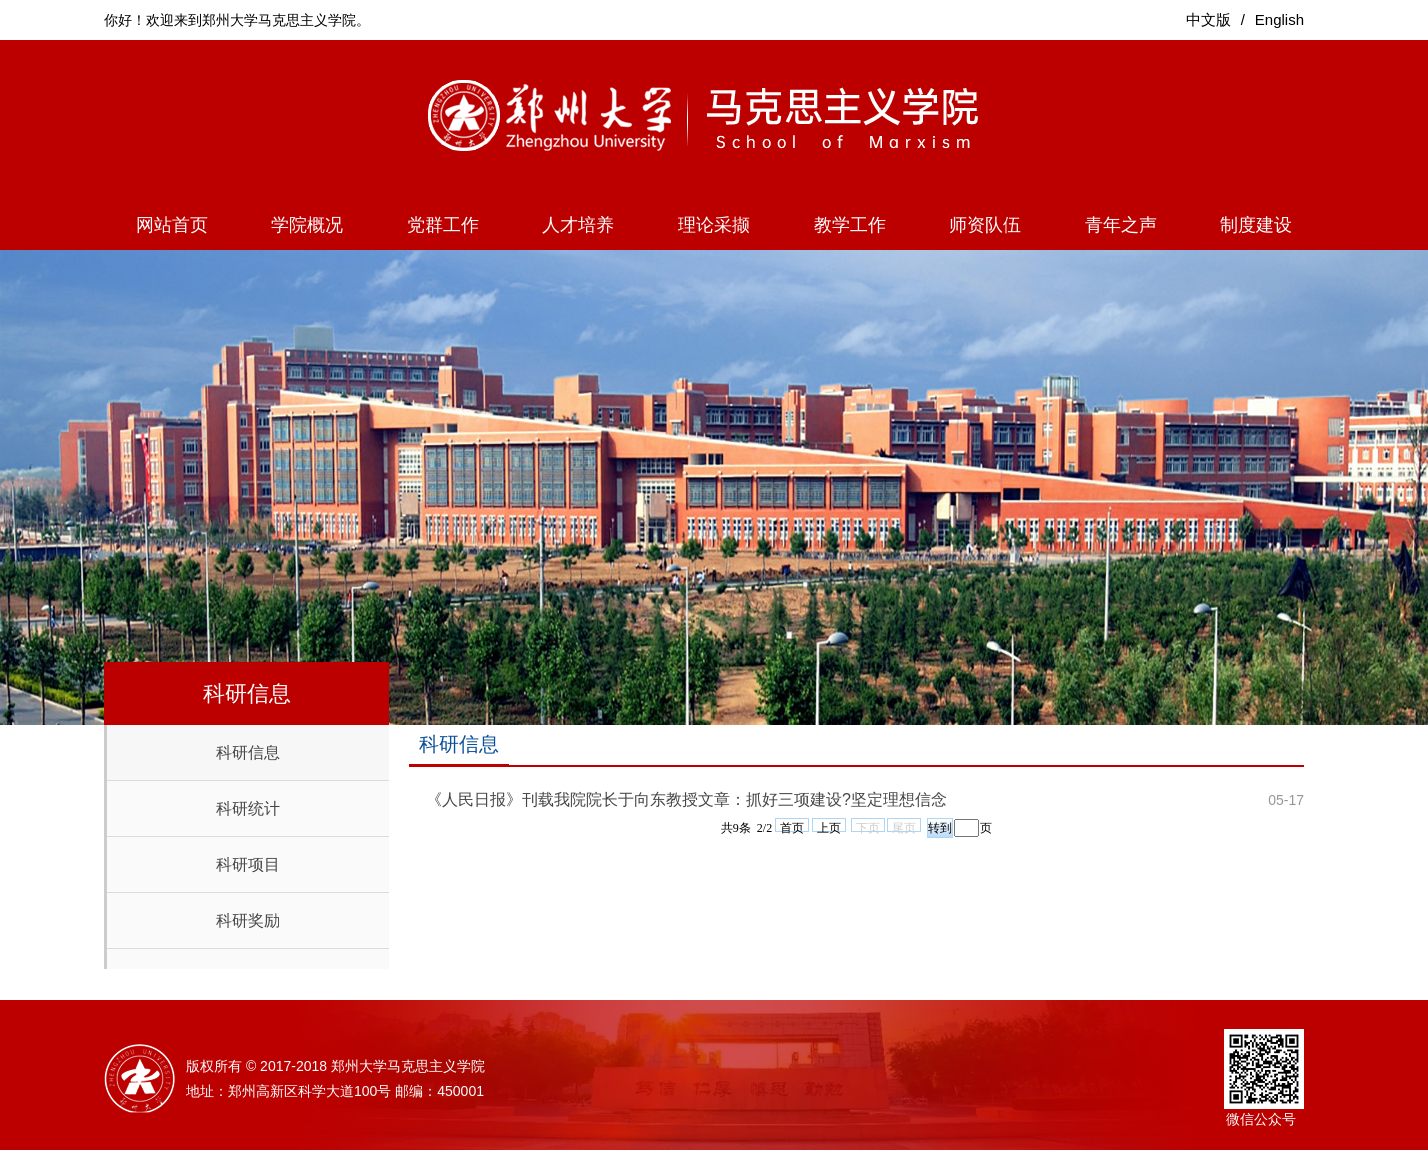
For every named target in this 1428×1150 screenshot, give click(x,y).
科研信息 (248, 752)
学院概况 (307, 225)
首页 (792, 826)
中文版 (1208, 19)
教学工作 (850, 225)
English (1279, 19)
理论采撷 (714, 225)
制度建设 (1256, 225)
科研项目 (248, 864)
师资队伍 (985, 225)
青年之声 (1121, 225)
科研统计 (248, 808)
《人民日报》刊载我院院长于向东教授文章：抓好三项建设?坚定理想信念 (686, 799)
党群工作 (443, 225)
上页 (829, 826)
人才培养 (578, 225)
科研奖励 (248, 920)
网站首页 (172, 225)
